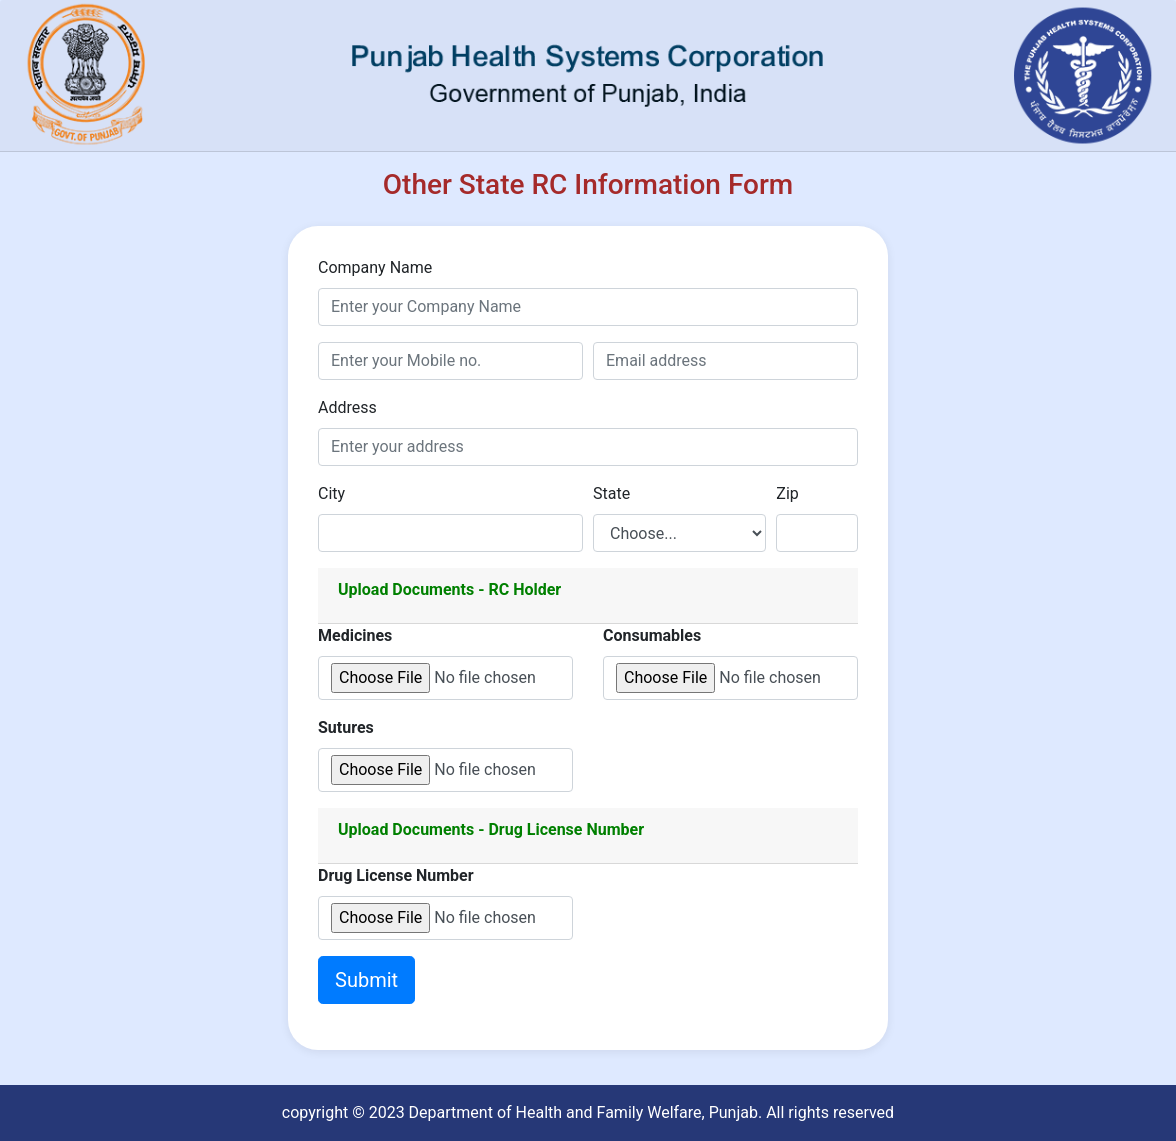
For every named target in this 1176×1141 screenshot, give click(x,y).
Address (347, 407)
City (331, 493)
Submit (366, 980)
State (611, 493)
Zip (787, 493)
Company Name (375, 267)
